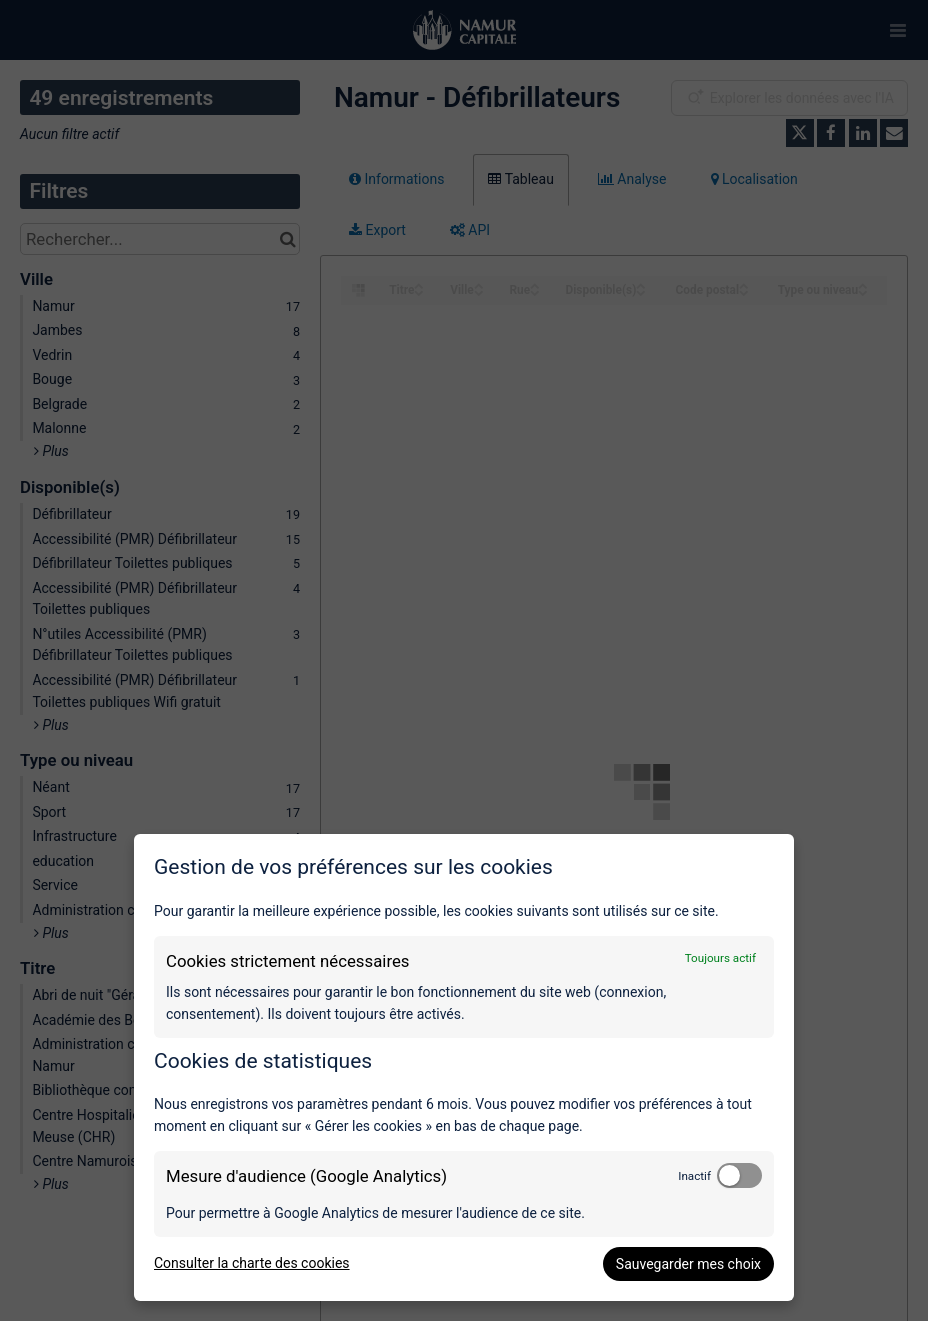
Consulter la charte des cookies (252, 1263)
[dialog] (464, 1067)
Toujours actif (720, 958)
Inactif (694, 1176)
